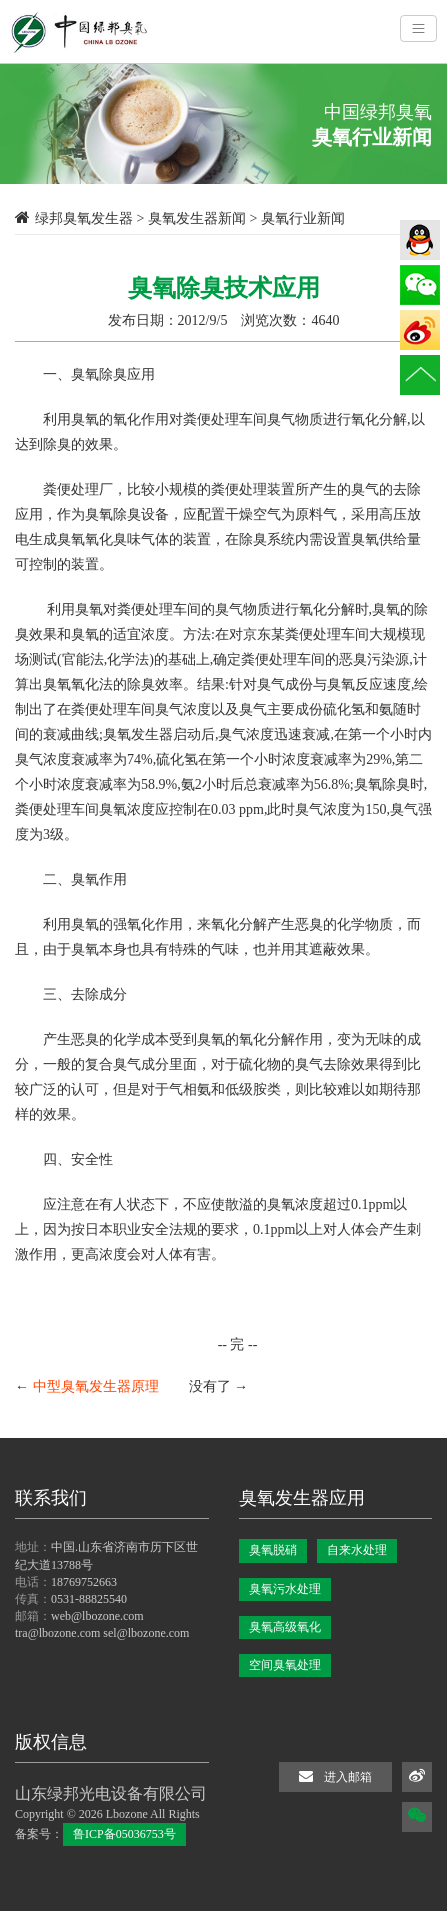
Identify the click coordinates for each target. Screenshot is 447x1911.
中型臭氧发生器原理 (96, 1386)
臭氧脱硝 (273, 1550)
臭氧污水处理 (285, 1589)
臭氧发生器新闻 (197, 218)
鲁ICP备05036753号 (124, 1834)
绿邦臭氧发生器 (84, 218)
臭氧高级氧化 (285, 1627)
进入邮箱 (335, 1776)
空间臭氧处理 (285, 1665)
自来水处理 (357, 1550)
